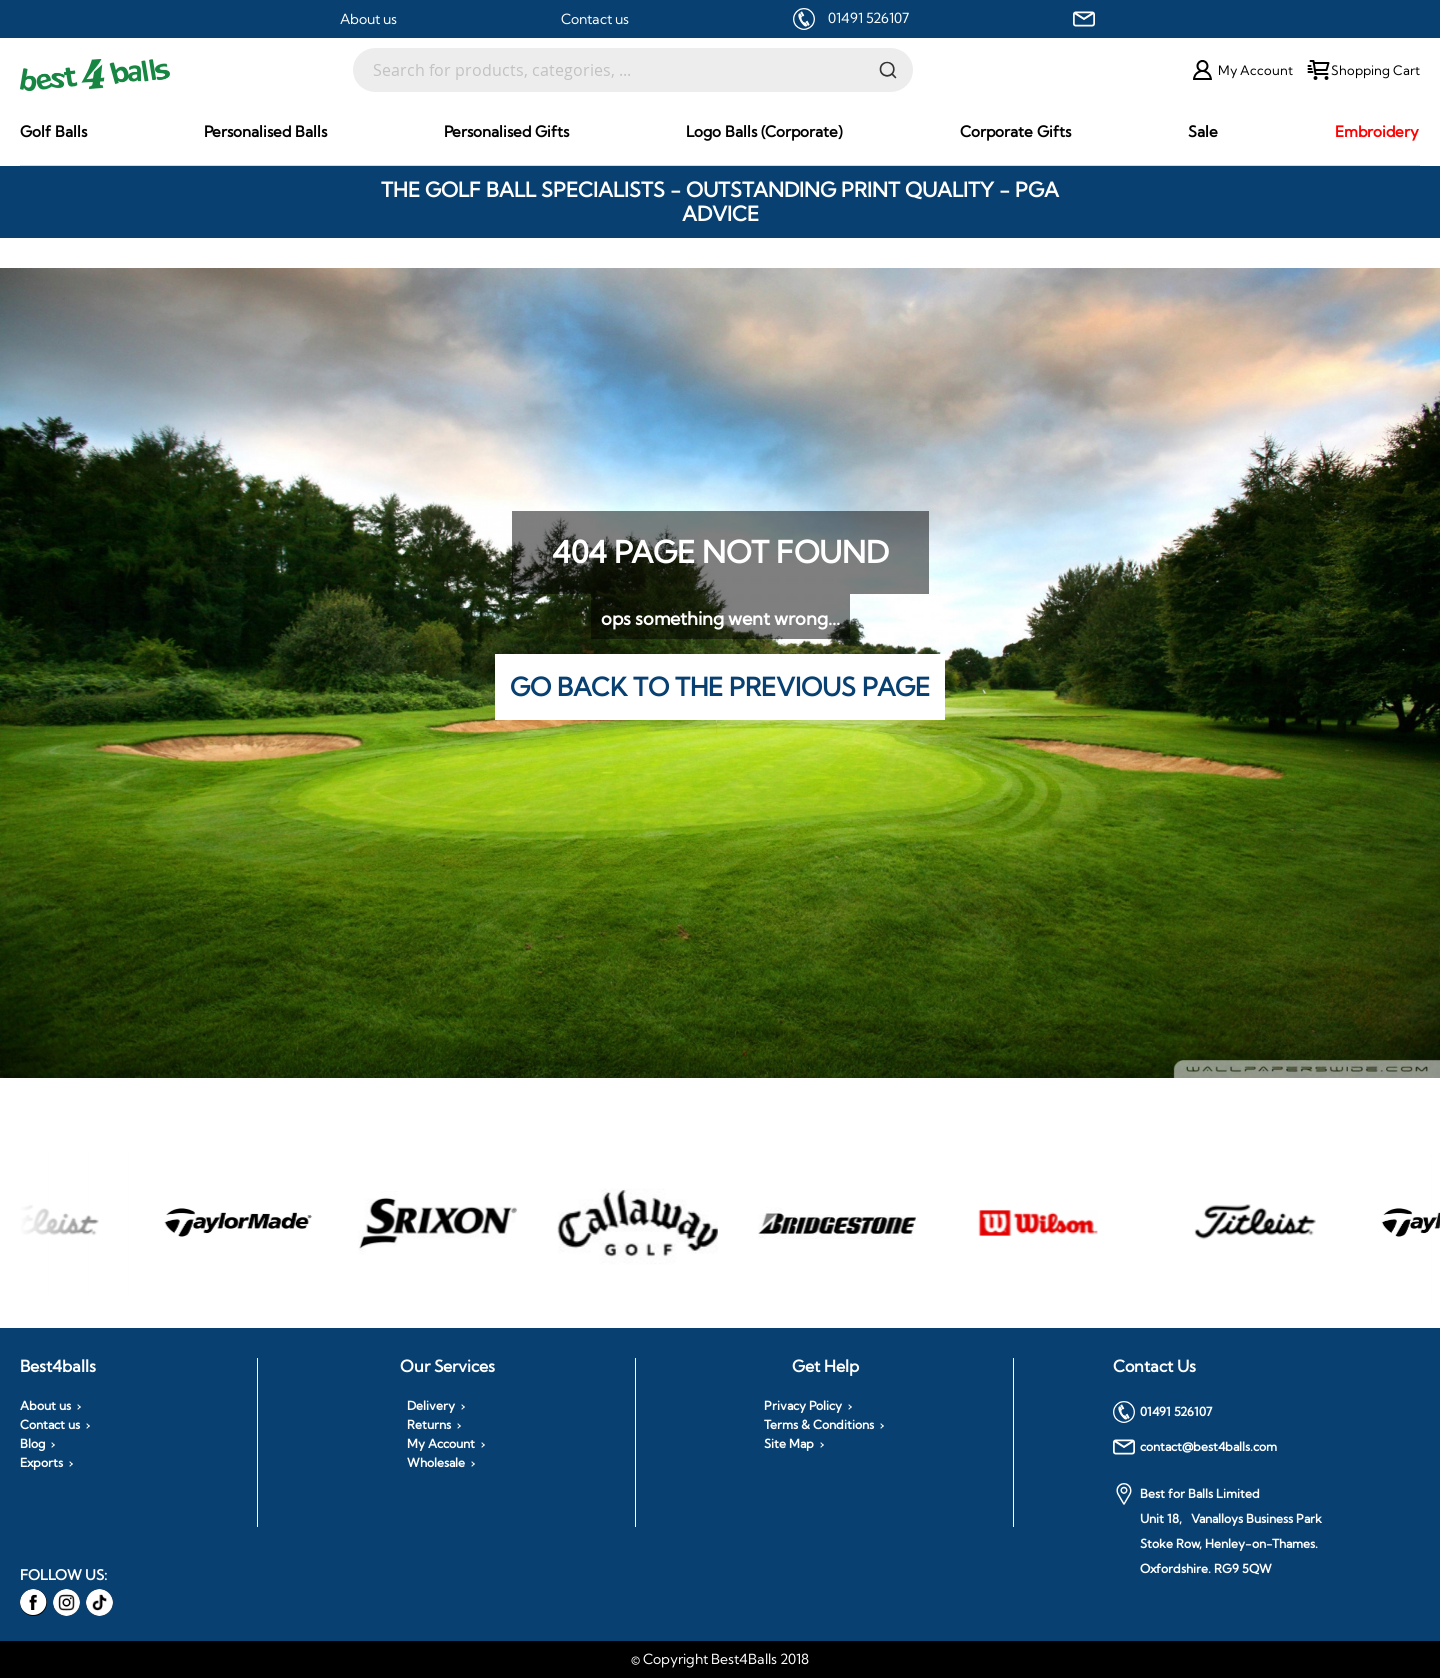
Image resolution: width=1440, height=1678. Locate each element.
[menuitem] (53, 131)
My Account (441, 1444)
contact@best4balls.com (1195, 1447)
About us (368, 19)
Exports (41, 1463)
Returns (429, 1425)
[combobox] (633, 70)
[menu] (720, 132)
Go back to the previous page (720, 686)
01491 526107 (868, 18)
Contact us (595, 19)
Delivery (431, 1406)
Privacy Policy (803, 1406)
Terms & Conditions (819, 1425)
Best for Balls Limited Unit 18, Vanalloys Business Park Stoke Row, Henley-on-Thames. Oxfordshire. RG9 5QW (1217, 1529)
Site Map (789, 1444)
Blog (32, 1444)
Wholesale (436, 1463)
